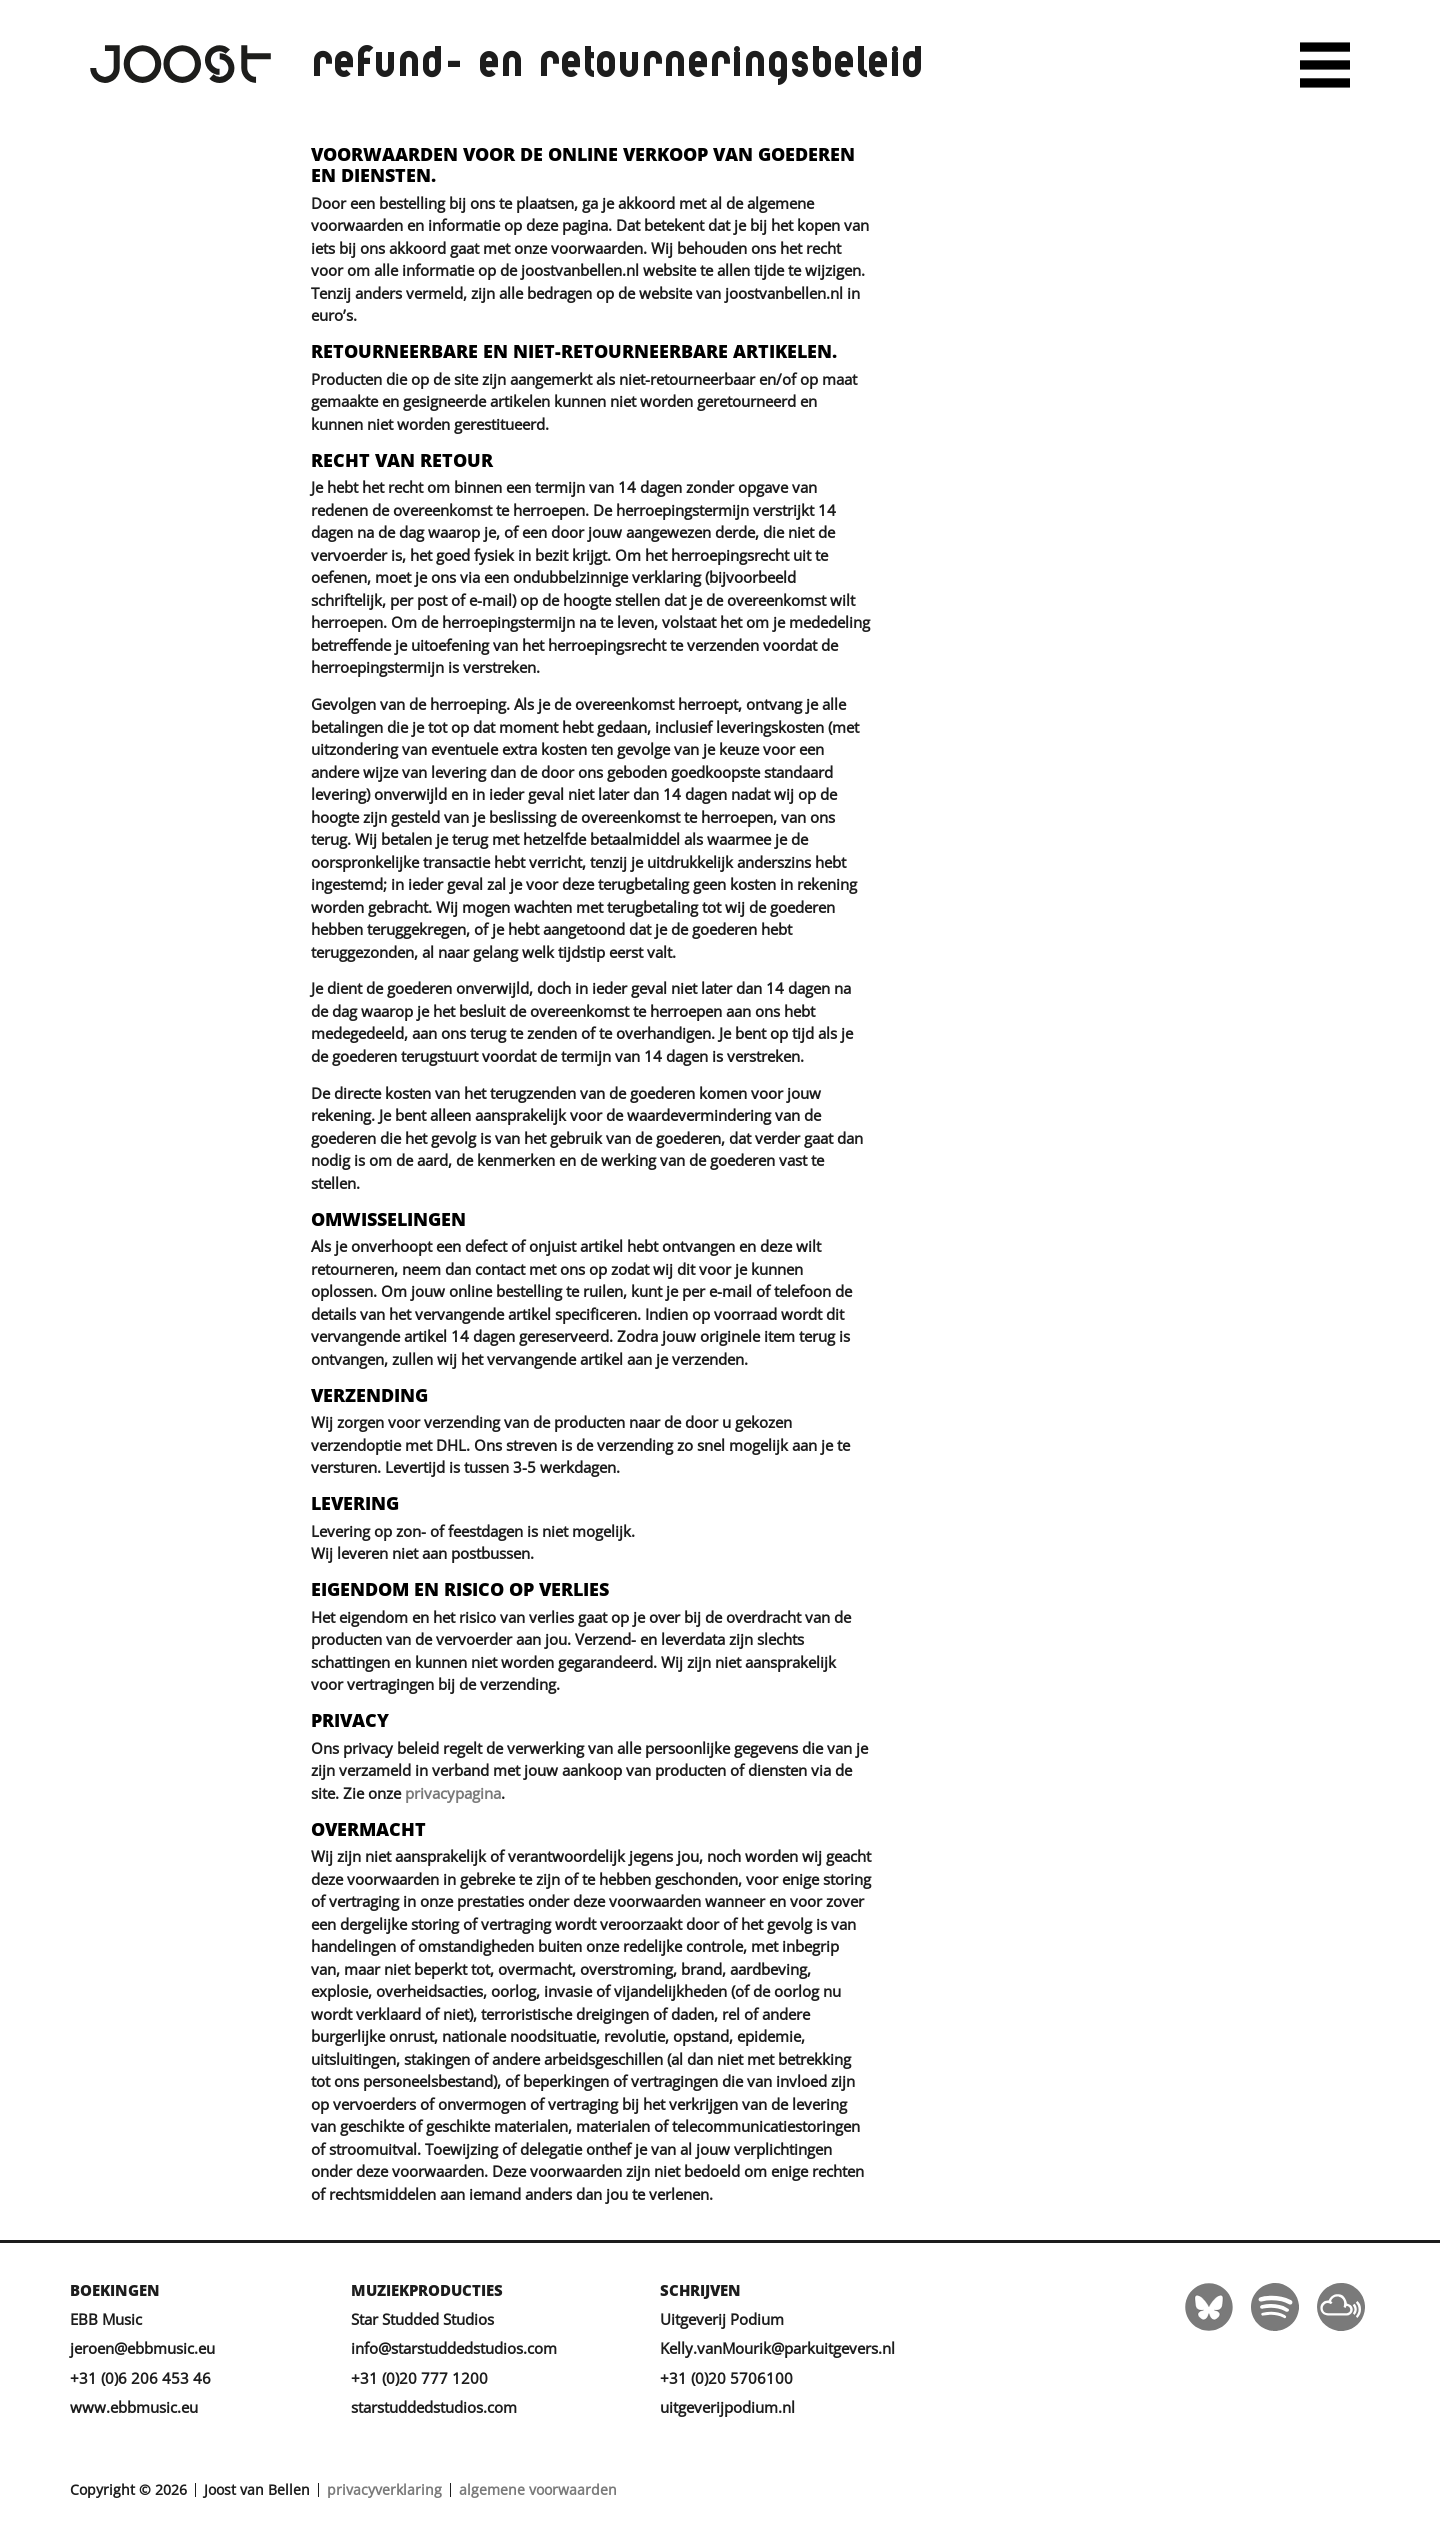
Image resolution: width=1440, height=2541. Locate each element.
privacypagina (453, 1793)
